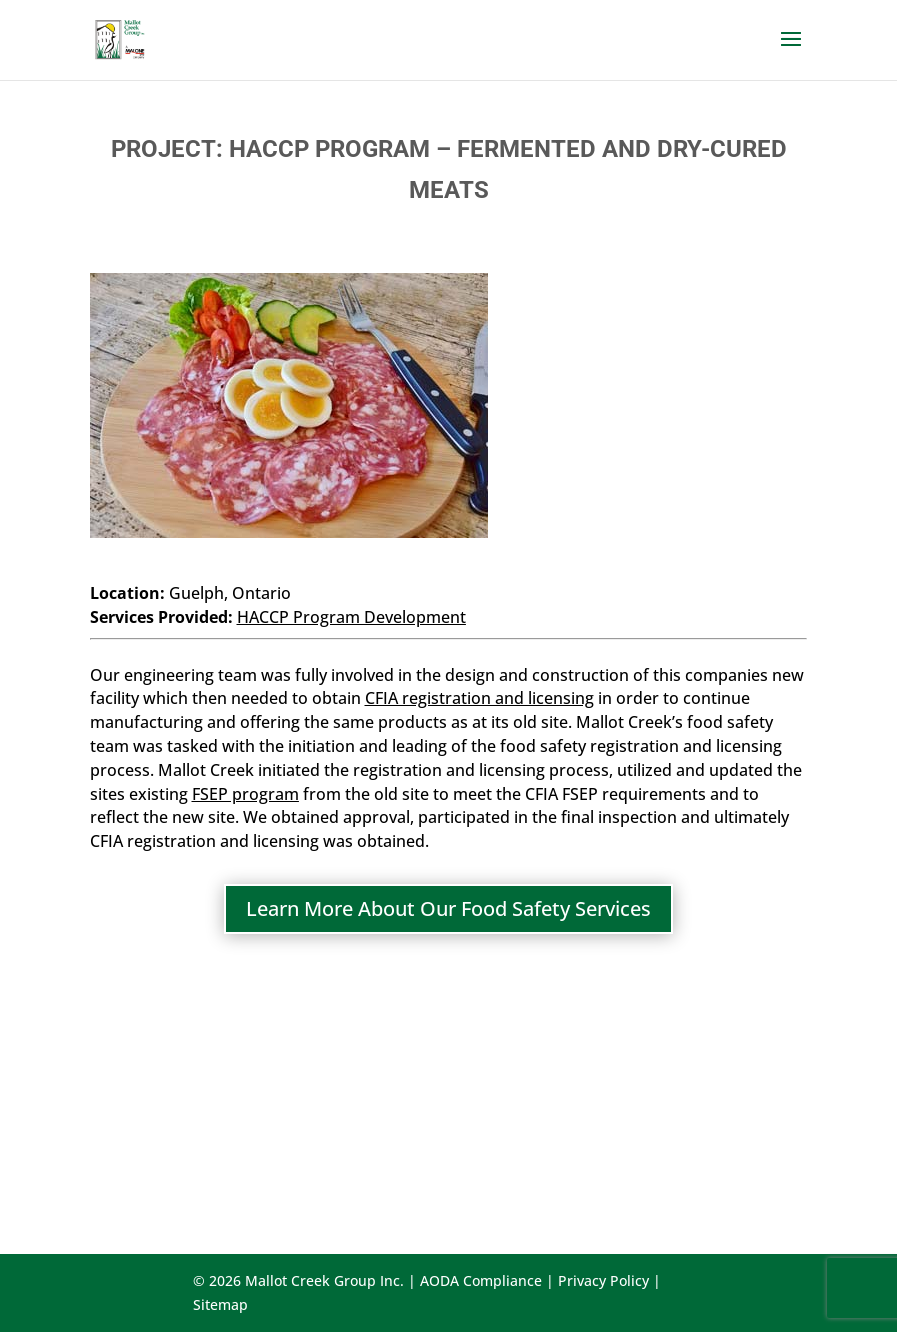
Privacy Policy (603, 1280)
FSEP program (245, 794)
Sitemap (220, 1304)
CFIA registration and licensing (479, 698)
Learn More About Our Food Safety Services (448, 908)
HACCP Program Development (351, 617)
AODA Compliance (481, 1280)
